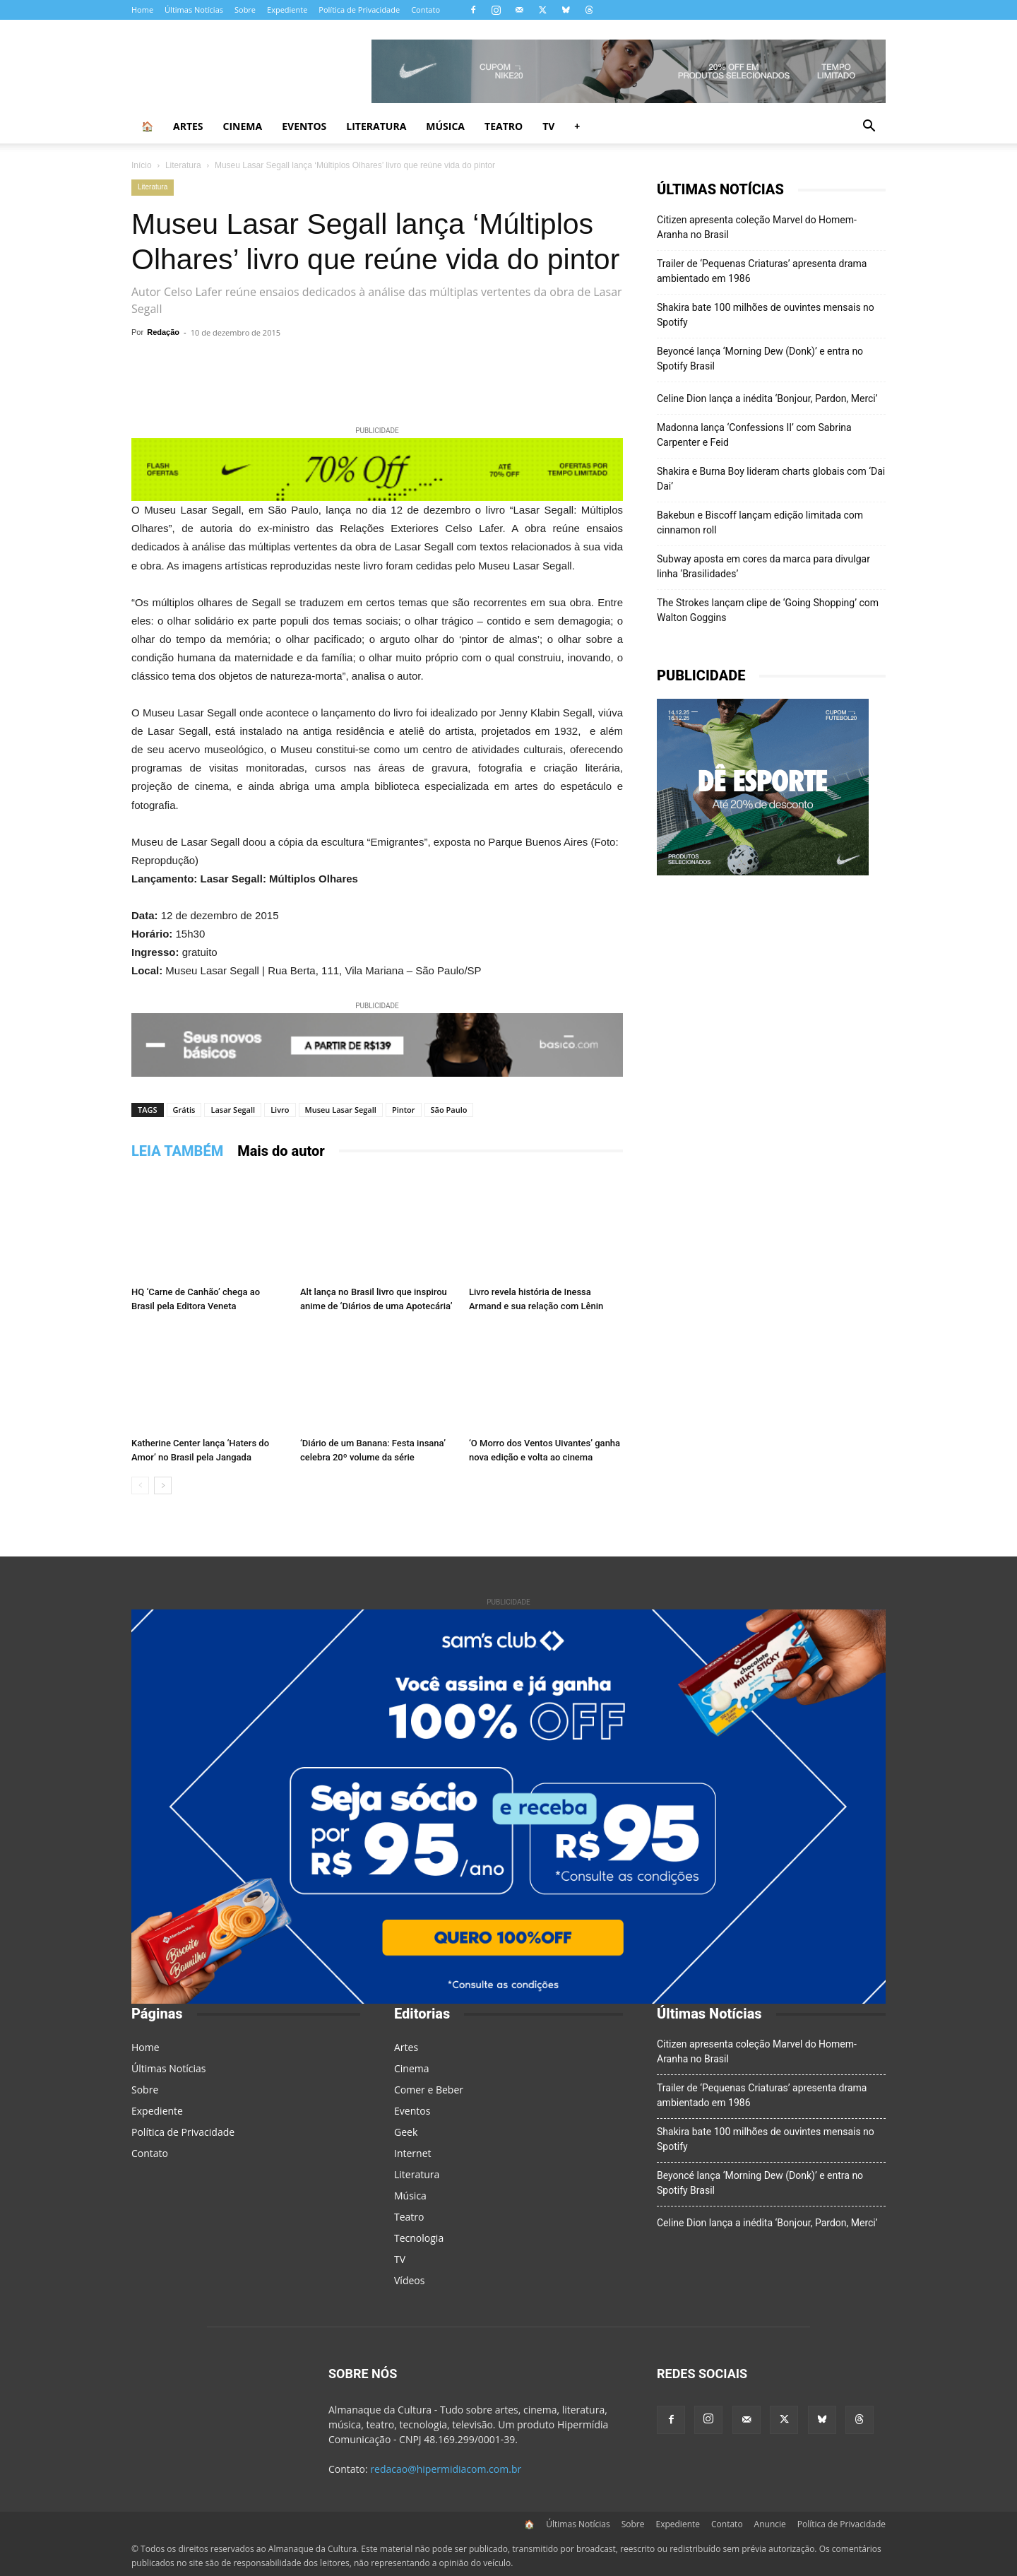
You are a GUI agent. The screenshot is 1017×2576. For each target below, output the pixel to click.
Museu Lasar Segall (340, 1109)
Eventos (304, 126)
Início (141, 165)
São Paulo (449, 1109)
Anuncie (770, 2524)
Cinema (243, 126)
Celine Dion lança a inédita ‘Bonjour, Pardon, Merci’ (767, 398)
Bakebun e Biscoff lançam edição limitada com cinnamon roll (760, 522)
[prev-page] (140, 1485)
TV (548, 126)
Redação (163, 332)
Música (445, 126)
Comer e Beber (428, 2089)
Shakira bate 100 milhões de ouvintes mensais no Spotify (765, 315)
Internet (413, 2153)
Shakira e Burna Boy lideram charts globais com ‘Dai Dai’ (771, 479)
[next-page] (163, 1485)
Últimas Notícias (194, 9)
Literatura (376, 126)
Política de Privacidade (359, 9)
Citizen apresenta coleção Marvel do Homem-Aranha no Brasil (757, 227)
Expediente (287, 9)
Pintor (403, 1109)
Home (142, 9)
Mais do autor (281, 1150)
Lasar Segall (232, 1109)
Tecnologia (419, 2238)
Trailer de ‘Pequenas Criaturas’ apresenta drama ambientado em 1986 (762, 271)
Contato (425, 9)
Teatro (503, 126)
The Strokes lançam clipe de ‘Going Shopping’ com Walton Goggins (768, 610)
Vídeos (409, 2280)
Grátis (184, 1109)
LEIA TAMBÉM (177, 1150)
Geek (405, 2132)
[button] (869, 127)
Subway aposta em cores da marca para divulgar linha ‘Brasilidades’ (763, 566)
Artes (188, 126)
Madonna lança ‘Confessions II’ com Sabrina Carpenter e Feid (754, 435)
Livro (279, 1109)
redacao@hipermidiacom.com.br (445, 2469)
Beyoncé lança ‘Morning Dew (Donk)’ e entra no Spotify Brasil (760, 358)
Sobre (245, 9)
